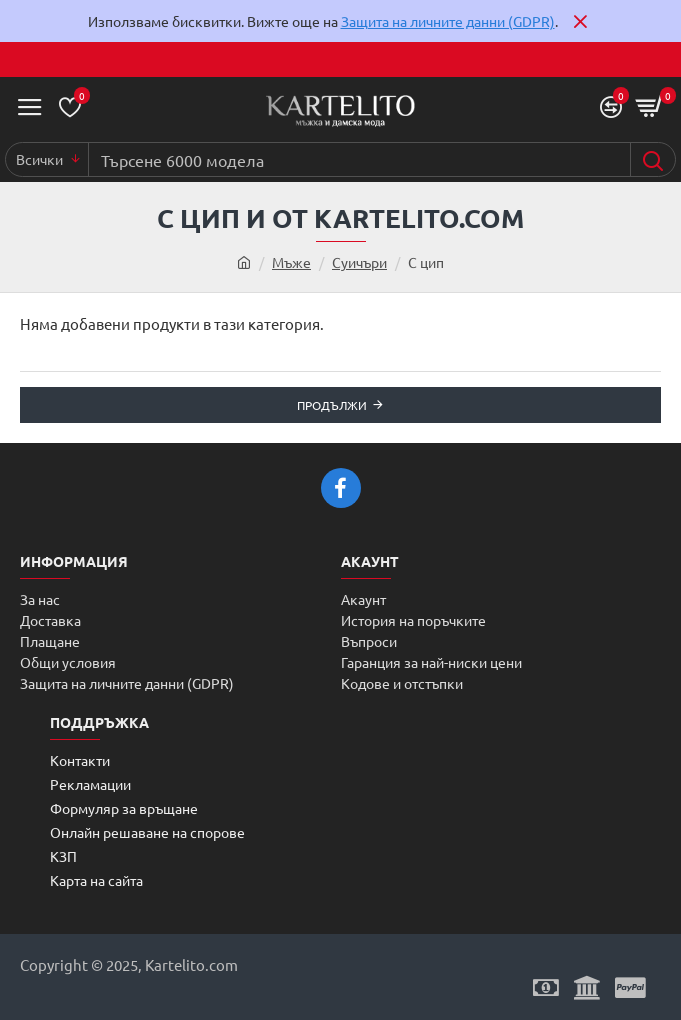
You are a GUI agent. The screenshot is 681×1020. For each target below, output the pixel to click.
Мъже (291, 262)
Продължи (332, 405)
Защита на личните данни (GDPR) (448, 21)
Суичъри (359, 262)
